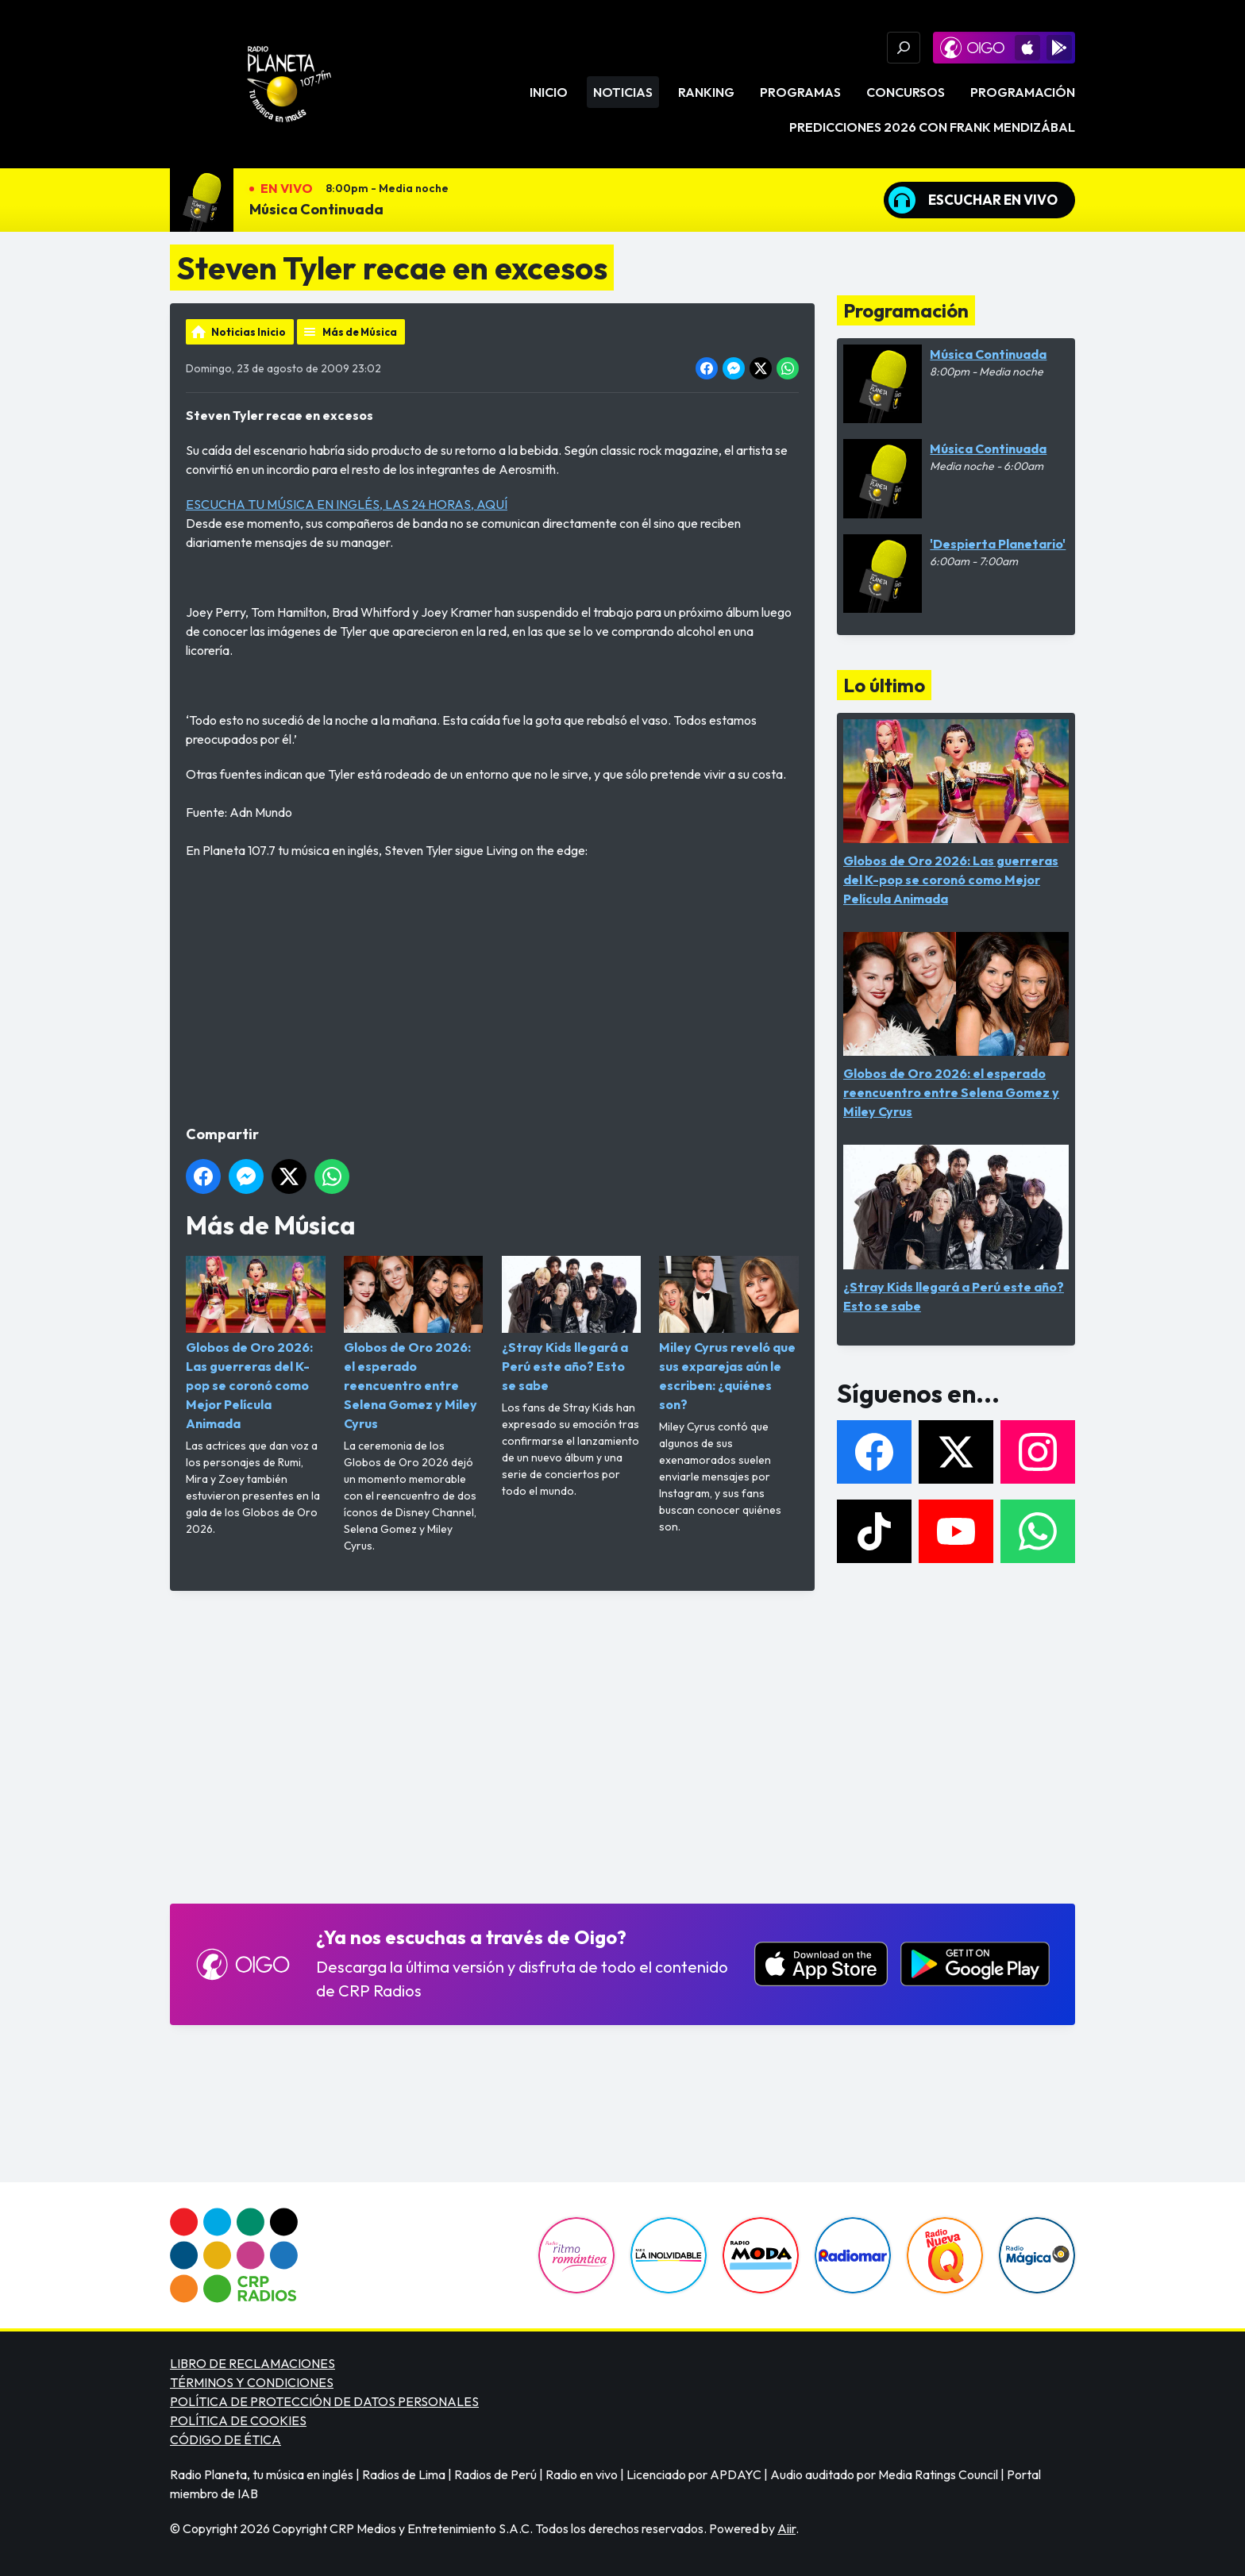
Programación (1022, 92)
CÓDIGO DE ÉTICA (225, 2439)
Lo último (884, 685)
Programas (800, 92)
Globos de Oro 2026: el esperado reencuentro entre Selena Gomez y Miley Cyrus (414, 1343)
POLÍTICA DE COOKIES (238, 2420)
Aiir (786, 2528)
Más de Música (359, 331)
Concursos (905, 92)
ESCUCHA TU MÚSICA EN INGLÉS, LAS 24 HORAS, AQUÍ (346, 504)
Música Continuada (316, 209)
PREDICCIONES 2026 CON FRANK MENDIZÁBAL (932, 127)
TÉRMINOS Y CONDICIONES (251, 2382)
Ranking (706, 92)
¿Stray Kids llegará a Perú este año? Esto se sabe (572, 1324)
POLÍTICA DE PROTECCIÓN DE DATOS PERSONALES (324, 2401)
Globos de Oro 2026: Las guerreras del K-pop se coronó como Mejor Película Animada (256, 1343)
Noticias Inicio (248, 331)
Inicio (549, 92)
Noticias (623, 92)
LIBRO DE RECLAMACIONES (252, 2363)
